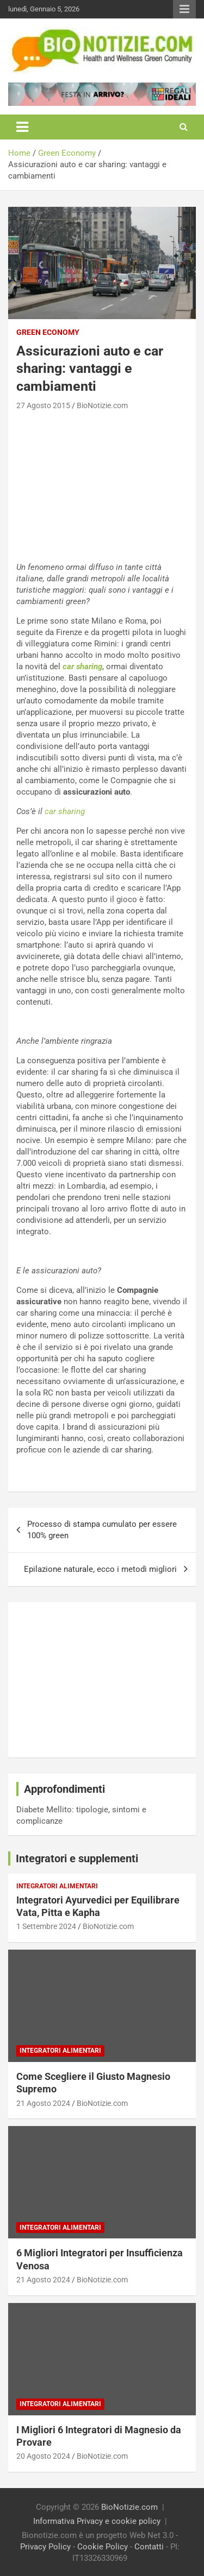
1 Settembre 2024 (46, 1926)
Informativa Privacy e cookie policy (96, 2521)
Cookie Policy (102, 2547)
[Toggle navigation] (22, 127)
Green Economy (47, 332)
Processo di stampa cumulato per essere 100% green (102, 1529)
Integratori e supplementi (77, 1858)
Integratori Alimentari (57, 1886)
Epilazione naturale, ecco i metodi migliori (100, 1569)
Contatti (149, 2547)
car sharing (82, 666)
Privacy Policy (45, 2547)
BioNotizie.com (102, 405)
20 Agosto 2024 (43, 2456)
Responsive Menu (184, 9)
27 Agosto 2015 (43, 405)
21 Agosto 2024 (43, 2103)
